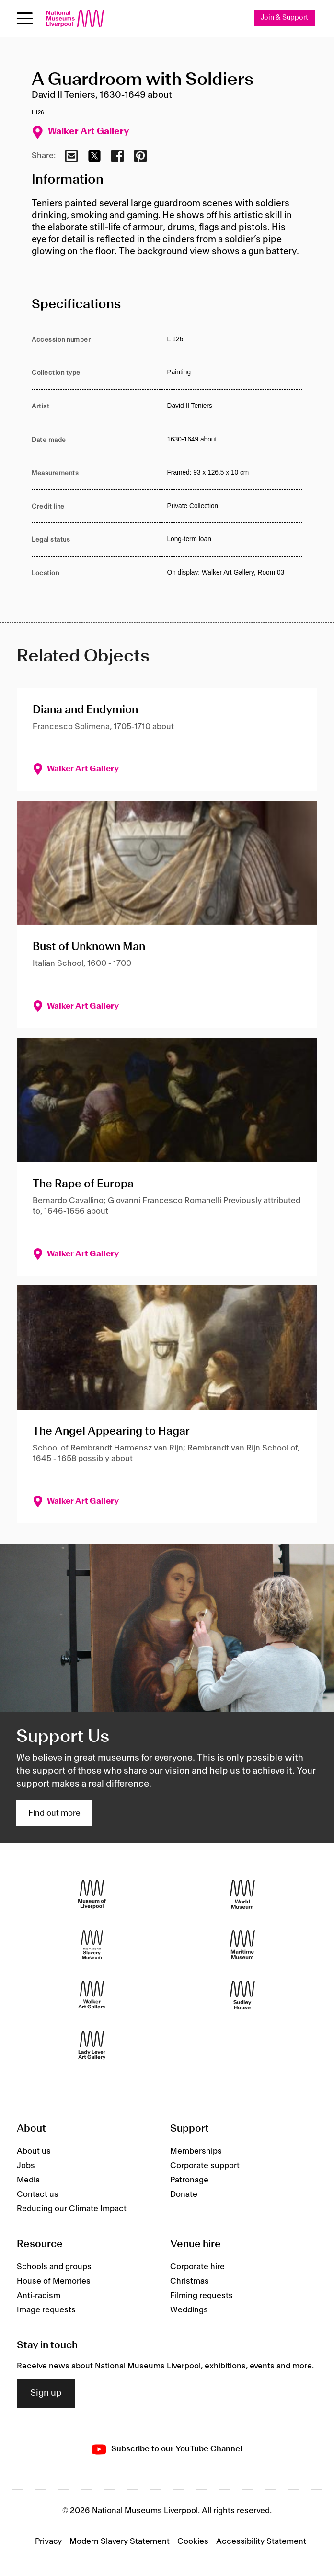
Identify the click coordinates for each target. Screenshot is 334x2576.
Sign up (46, 2393)
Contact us (37, 2194)
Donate (183, 2194)
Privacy (48, 2541)
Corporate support (205, 2165)
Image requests (46, 2310)
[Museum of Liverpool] (92, 1894)
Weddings (189, 2310)
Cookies (192, 2541)
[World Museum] (242, 1894)
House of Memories (54, 2281)
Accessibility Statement (261, 2541)
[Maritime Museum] (242, 1945)
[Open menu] (25, 18)
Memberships (196, 2151)
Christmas (189, 2281)
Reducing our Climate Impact (72, 2209)
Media (28, 2180)
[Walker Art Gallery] (92, 1995)
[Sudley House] (242, 1995)
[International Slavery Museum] (92, 1945)
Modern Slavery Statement (119, 2541)
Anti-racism (38, 2295)
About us (34, 2151)
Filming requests (201, 2295)
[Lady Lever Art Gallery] (92, 2045)
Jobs (26, 2165)
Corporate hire (197, 2267)
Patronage (189, 2180)
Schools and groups (54, 2267)
